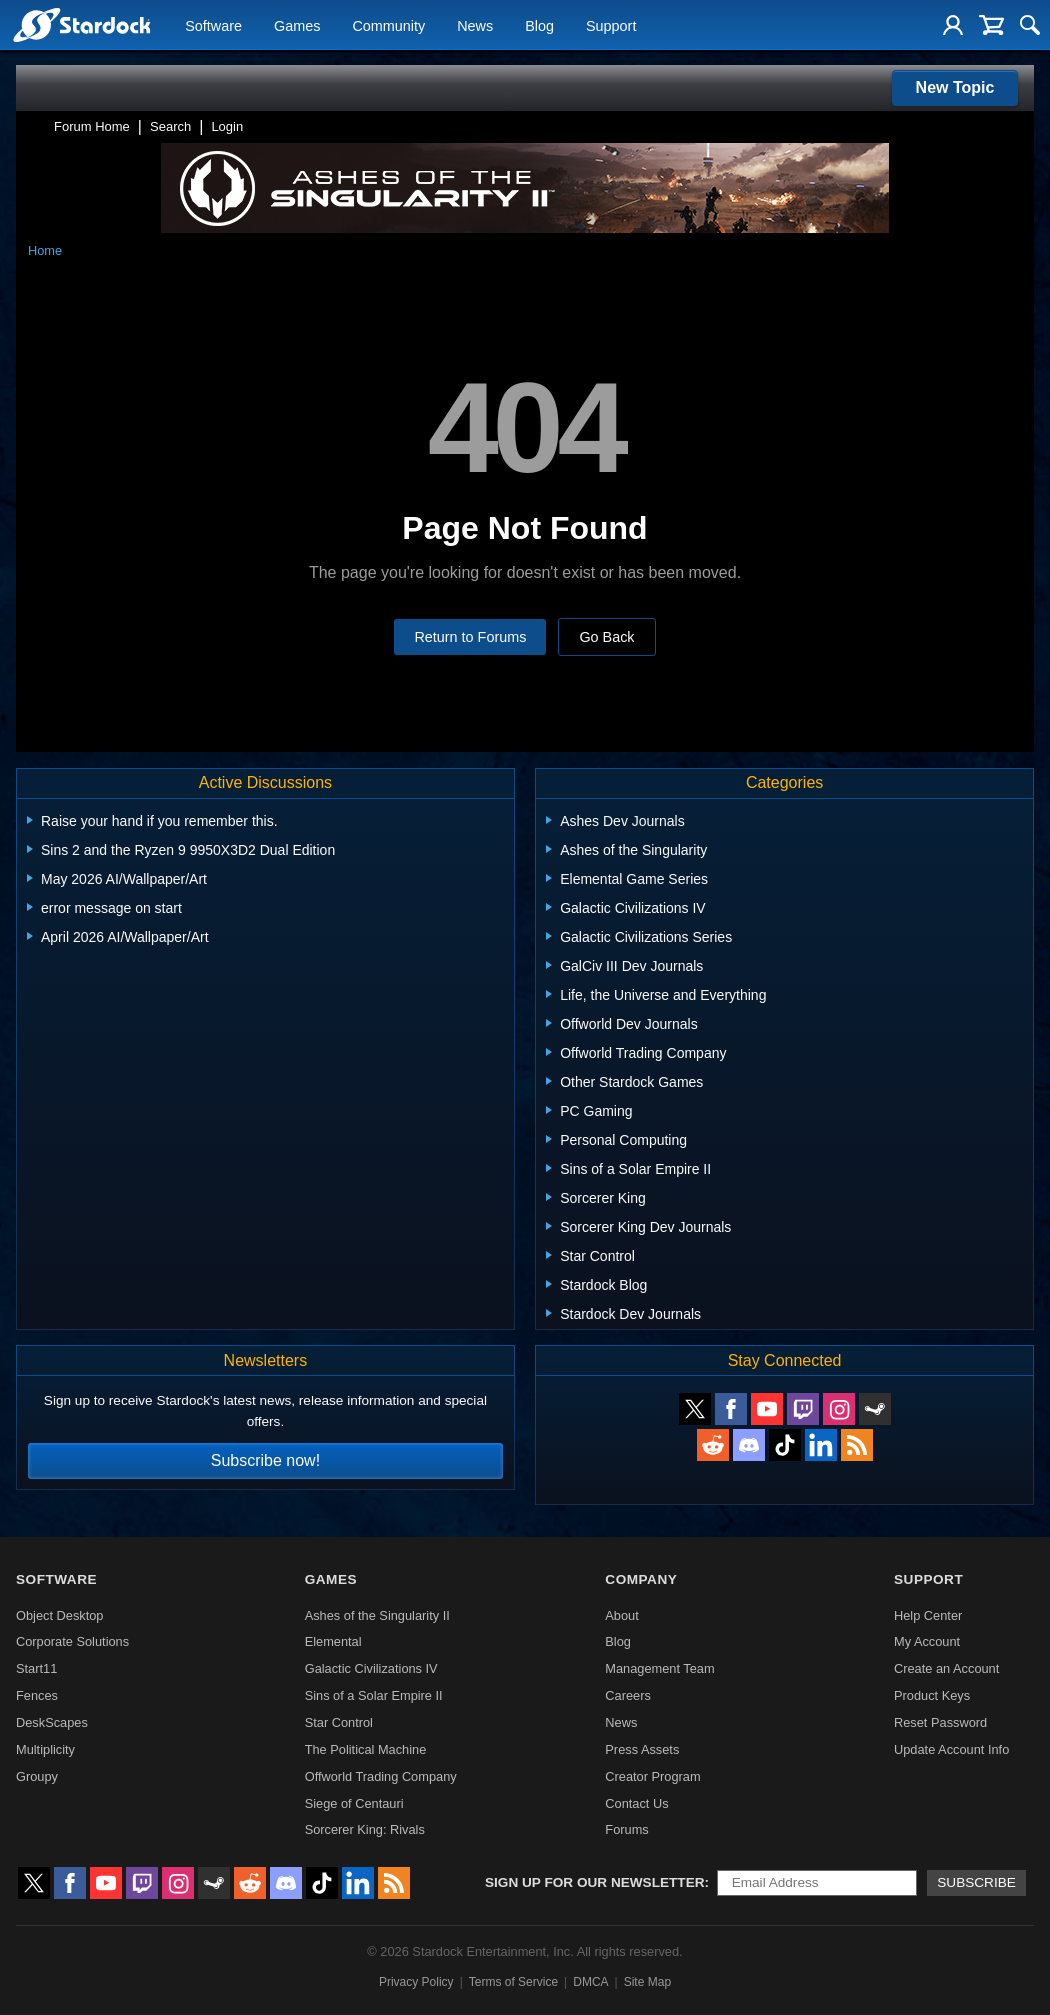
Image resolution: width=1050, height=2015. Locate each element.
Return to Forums (470, 637)
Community (388, 26)
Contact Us (636, 1803)
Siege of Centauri (354, 1803)
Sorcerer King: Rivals (365, 1829)
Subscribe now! (265, 1460)
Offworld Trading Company (381, 1776)
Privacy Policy (416, 1982)
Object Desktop (60, 1615)
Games (297, 26)
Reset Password (940, 1722)
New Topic (955, 87)
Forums (626, 1829)
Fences (37, 1695)
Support (611, 26)
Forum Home (92, 126)
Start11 (36, 1668)
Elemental (333, 1641)
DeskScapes (52, 1722)
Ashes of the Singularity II (377, 1615)
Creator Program (652, 1776)
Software (213, 26)
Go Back (606, 637)
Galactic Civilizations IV (371, 1668)
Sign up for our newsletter (595, 1882)
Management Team (659, 1668)
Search (170, 126)
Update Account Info (951, 1749)
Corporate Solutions (72, 1641)
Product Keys (932, 1695)
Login (227, 126)
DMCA (590, 1982)
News (475, 26)
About (621, 1615)
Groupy (37, 1776)
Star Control (339, 1722)
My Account (927, 1641)
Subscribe (976, 1882)
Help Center (928, 1615)
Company (641, 1579)
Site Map (647, 1982)
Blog (539, 26)
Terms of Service (513, 1982)
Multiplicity (45, 1749)
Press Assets (642, 1749)
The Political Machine (366, 1749)
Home (45, 250)
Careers (628, 1695)
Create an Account (946, 1668)
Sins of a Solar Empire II (374, 1695)
